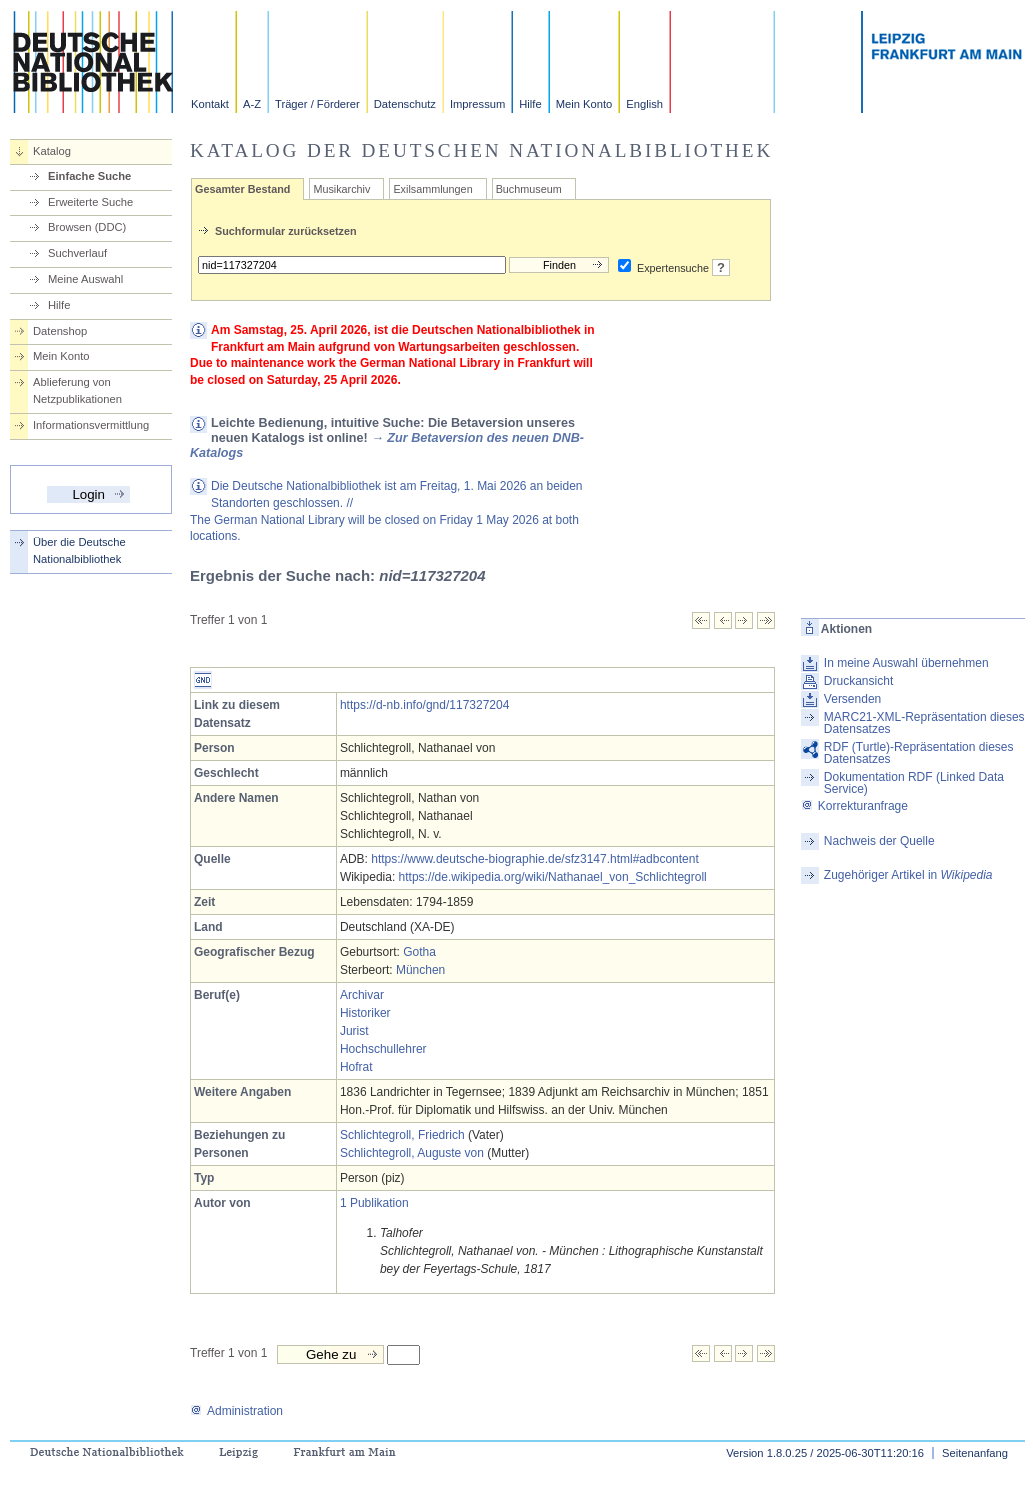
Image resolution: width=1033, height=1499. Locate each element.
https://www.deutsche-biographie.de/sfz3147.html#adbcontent (535, 859)
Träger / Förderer (317, 104)
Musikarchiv (341, 189)
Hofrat (356, 1067)
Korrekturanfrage (854, 806)
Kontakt (210, 104)
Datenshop (60, 331)
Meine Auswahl (85, 279)
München (420, 970)
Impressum (477, 104)
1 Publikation (374, 1203)
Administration (236, 1411)
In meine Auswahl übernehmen (906, 663)
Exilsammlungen (432, 189)
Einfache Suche (89, 176)
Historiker (365, 1013)
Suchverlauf (77, 253)
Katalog (52, 151)
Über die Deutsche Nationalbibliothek (79, 550)
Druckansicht (858, 681)
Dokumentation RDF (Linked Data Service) (914, 783)
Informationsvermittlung (91, 425)
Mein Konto (584, 104)
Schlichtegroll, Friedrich (402, 1135)
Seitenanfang (975, 1453)
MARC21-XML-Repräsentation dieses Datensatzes (924, 723)
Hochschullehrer (383, 1049)
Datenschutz (405, 104)
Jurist (354, 1031)
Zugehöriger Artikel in (908, 875)
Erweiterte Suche (90, 202)
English (644, 104)
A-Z (252, 104)
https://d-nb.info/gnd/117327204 (424, 705)
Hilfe (530, 104)
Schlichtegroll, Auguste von (412, 1153)
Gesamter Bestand (242, 189)
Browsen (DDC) (87, 227)
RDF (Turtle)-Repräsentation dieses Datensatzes (919, 753)
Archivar (362, 995)
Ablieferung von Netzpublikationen (77, 390)
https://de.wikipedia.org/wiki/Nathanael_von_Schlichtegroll (553, 877)
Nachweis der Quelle (879, 841)
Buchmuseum (529, 189)
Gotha (419, 952)
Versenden (852, 699)
